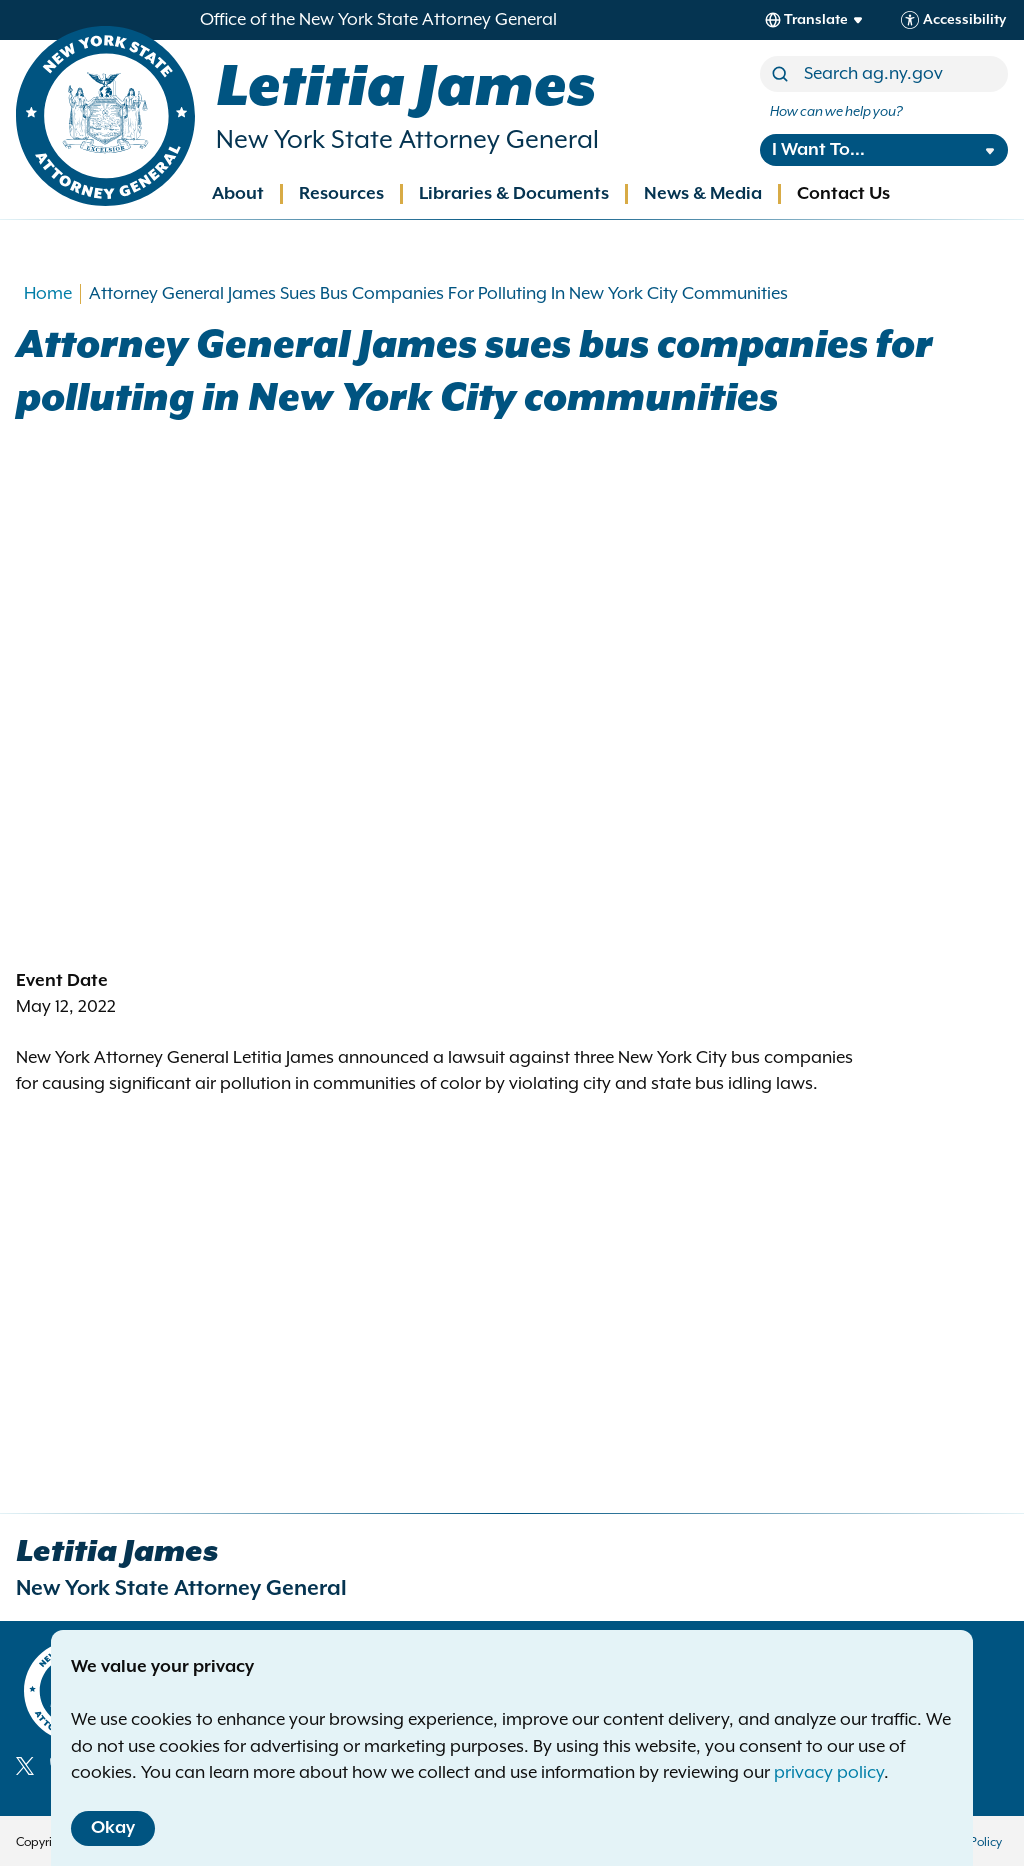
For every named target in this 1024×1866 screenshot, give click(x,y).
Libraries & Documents (514, 194)
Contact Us (843, 194)
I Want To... (818, 150)
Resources (341, 194)
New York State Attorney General (407, 140)
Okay (113, 1828)
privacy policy (829, 1773)
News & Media (703, 194)
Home (48, 294)
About (238, 194)
